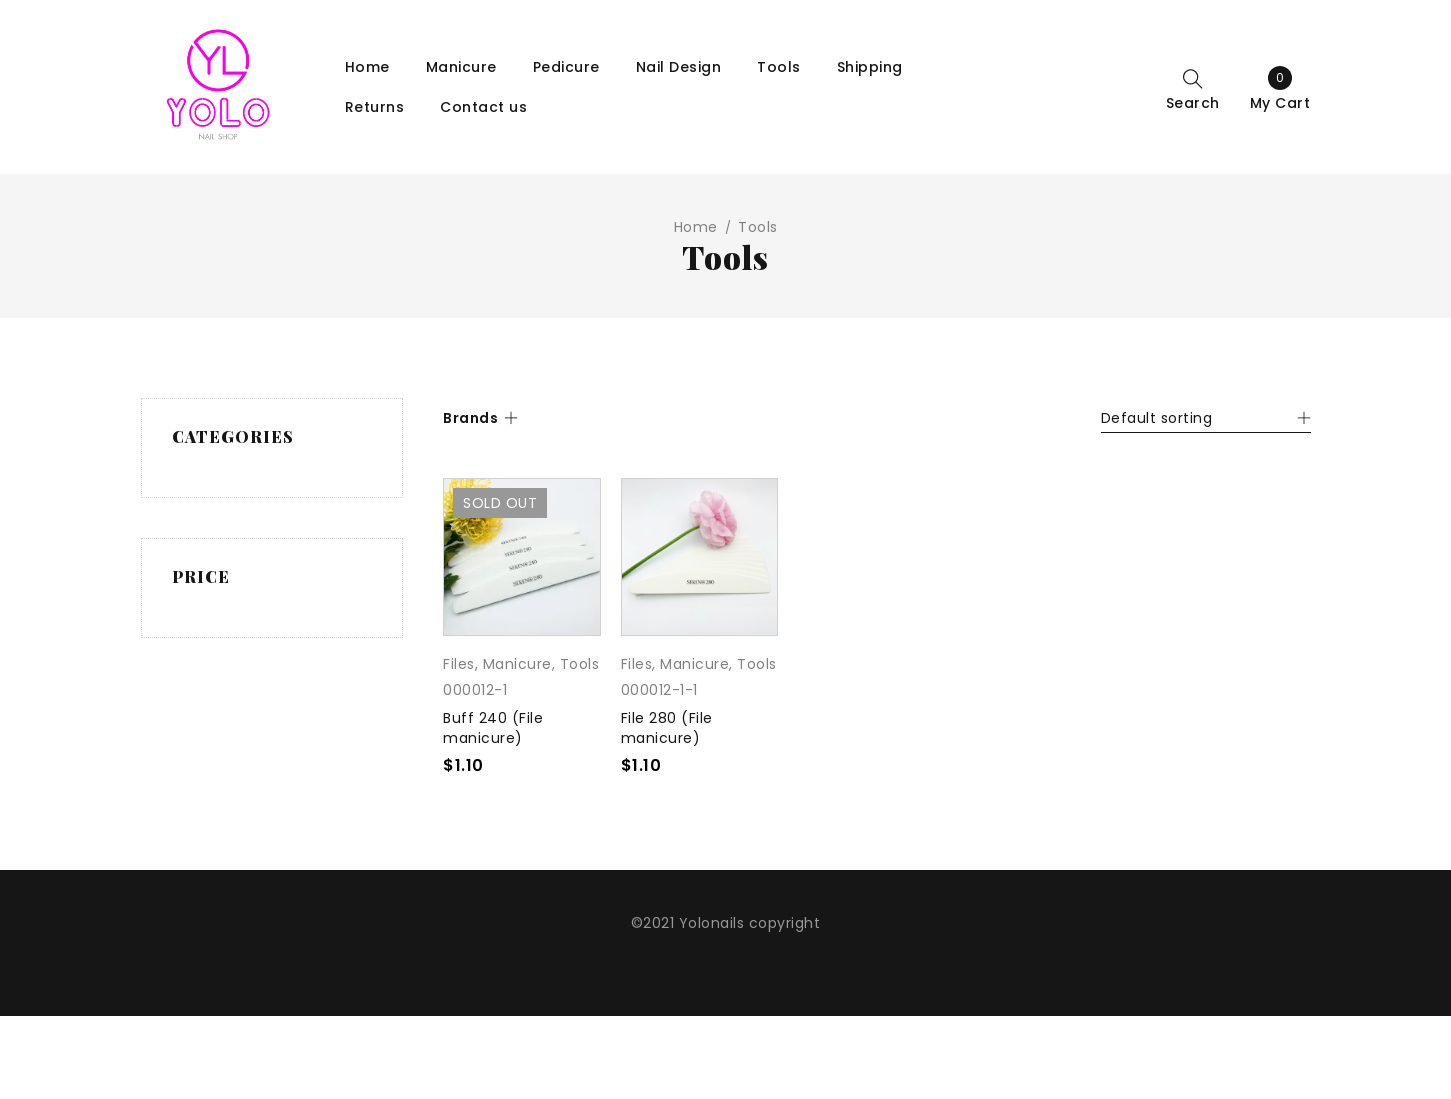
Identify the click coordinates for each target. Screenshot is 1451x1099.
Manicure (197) (254, 481)
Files (459, 664)
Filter (337, 767)
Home (696, 227)
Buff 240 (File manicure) (493, 728)
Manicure (517, 664)
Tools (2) (232, 573)
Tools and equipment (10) (256, 527)
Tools (580, 664)
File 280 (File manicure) (667, 728)
